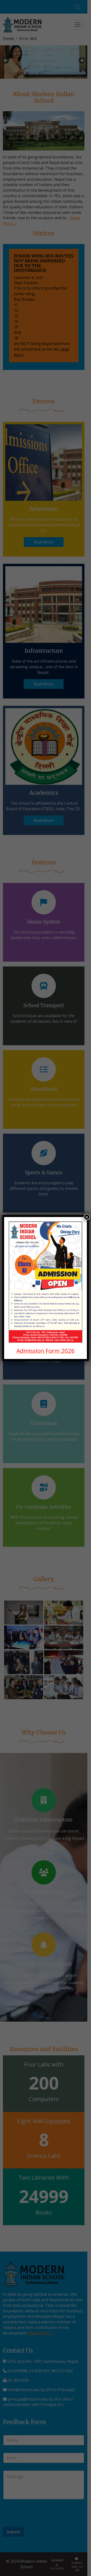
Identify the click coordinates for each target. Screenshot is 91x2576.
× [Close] (87, 1217)
